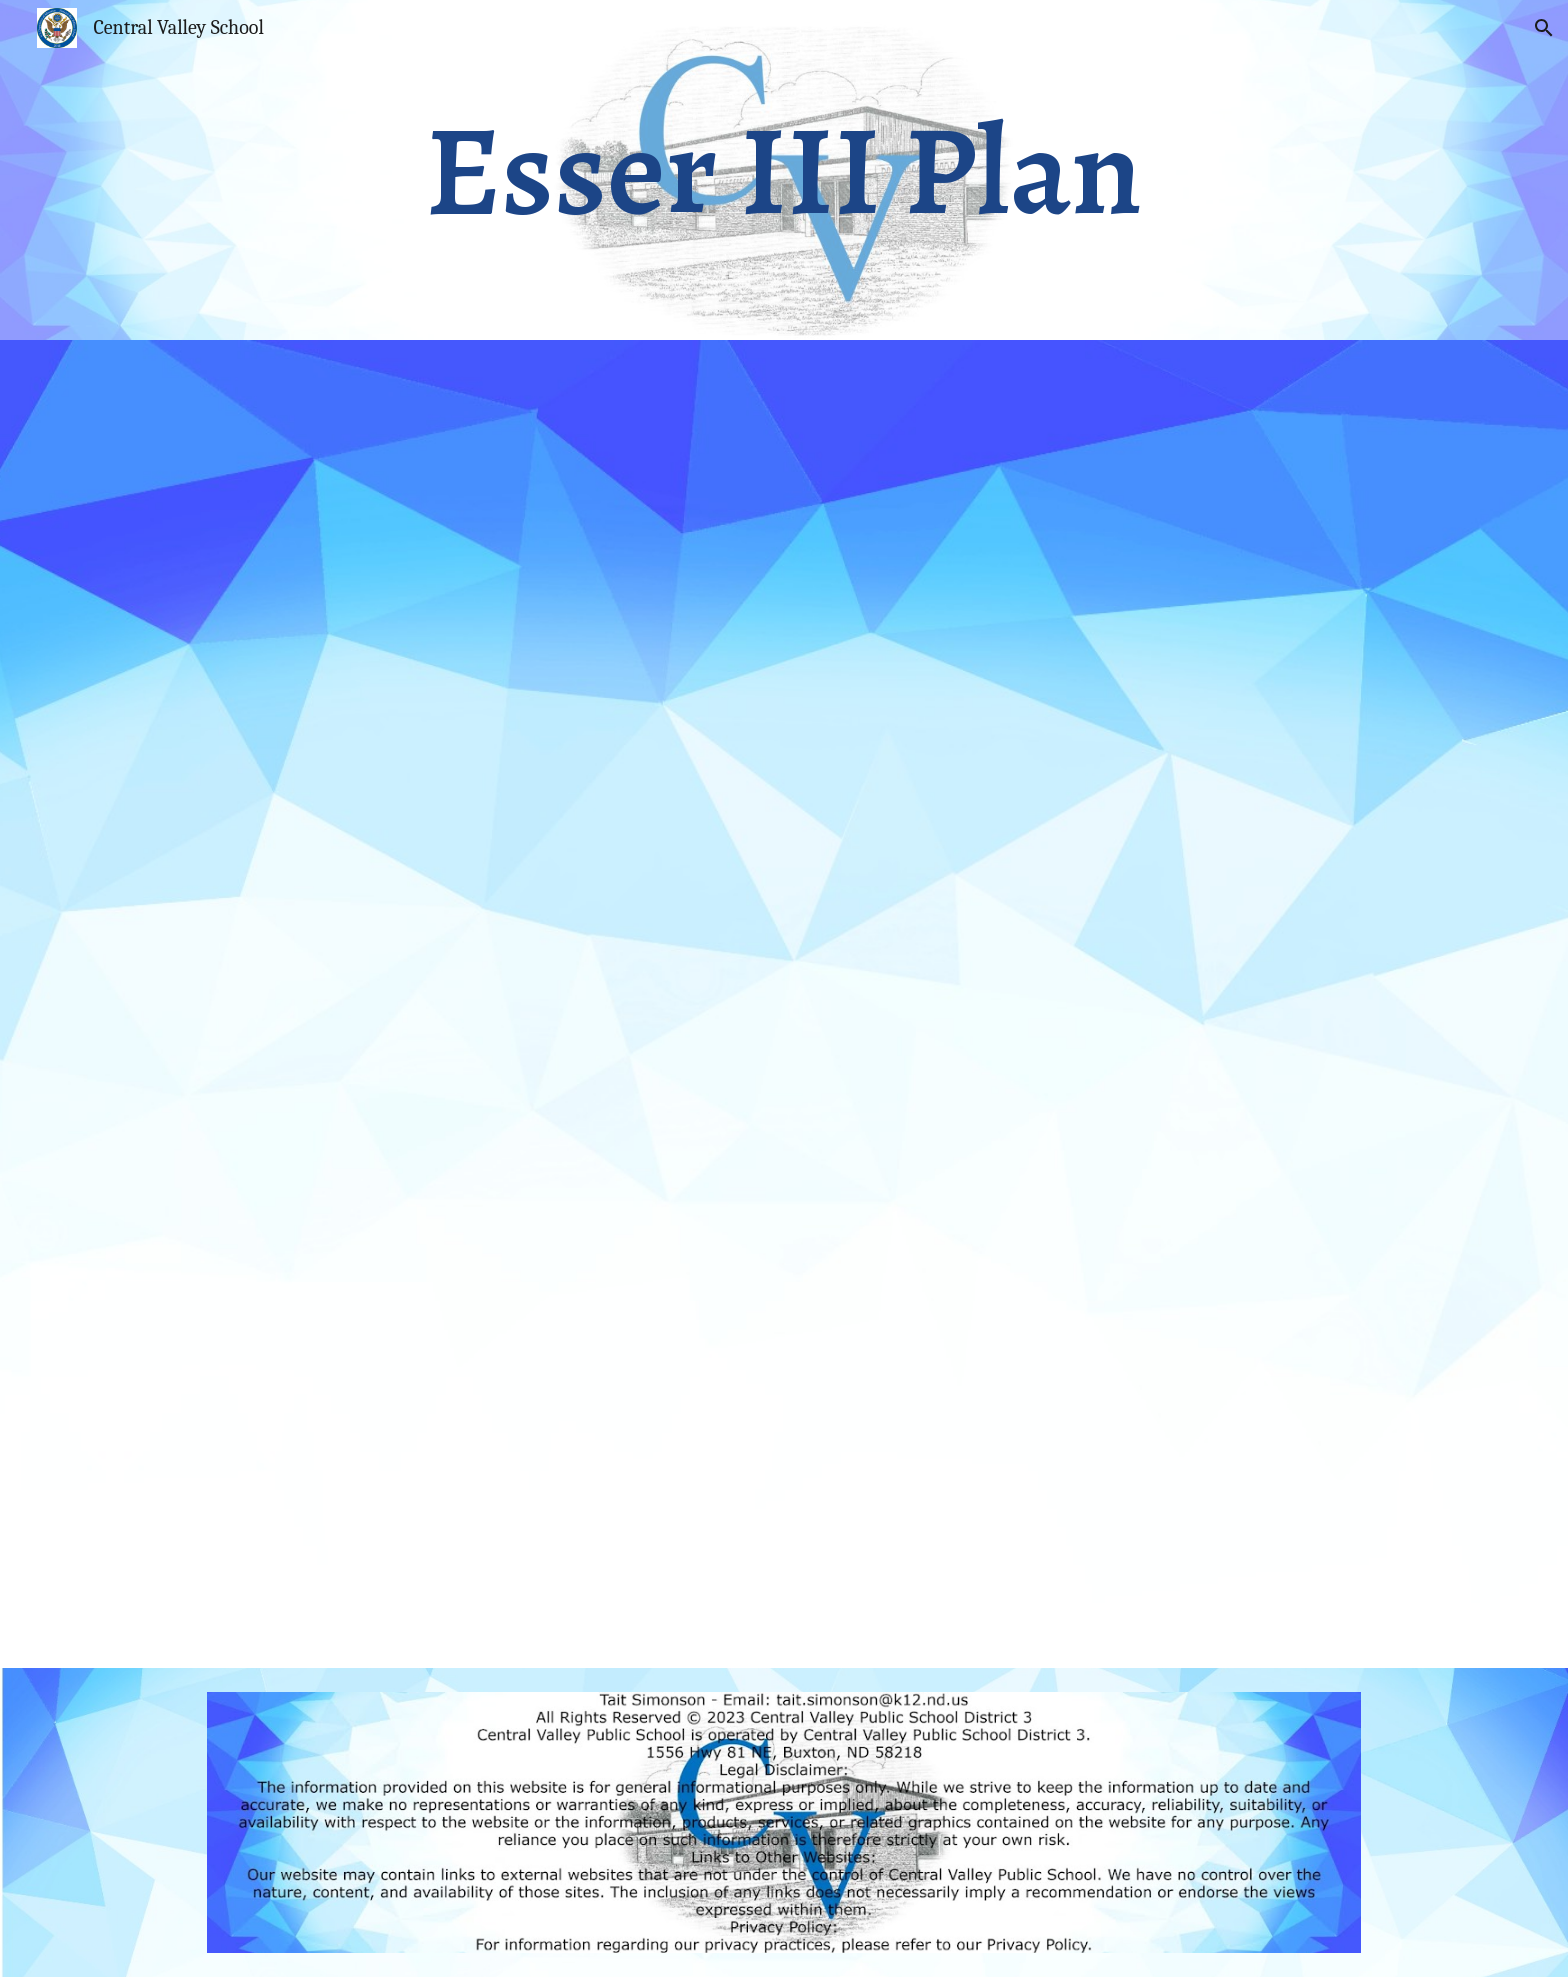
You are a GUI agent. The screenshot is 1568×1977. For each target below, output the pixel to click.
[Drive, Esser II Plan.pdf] (784, 1004)
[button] (1544, 28)
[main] (784, 170)
